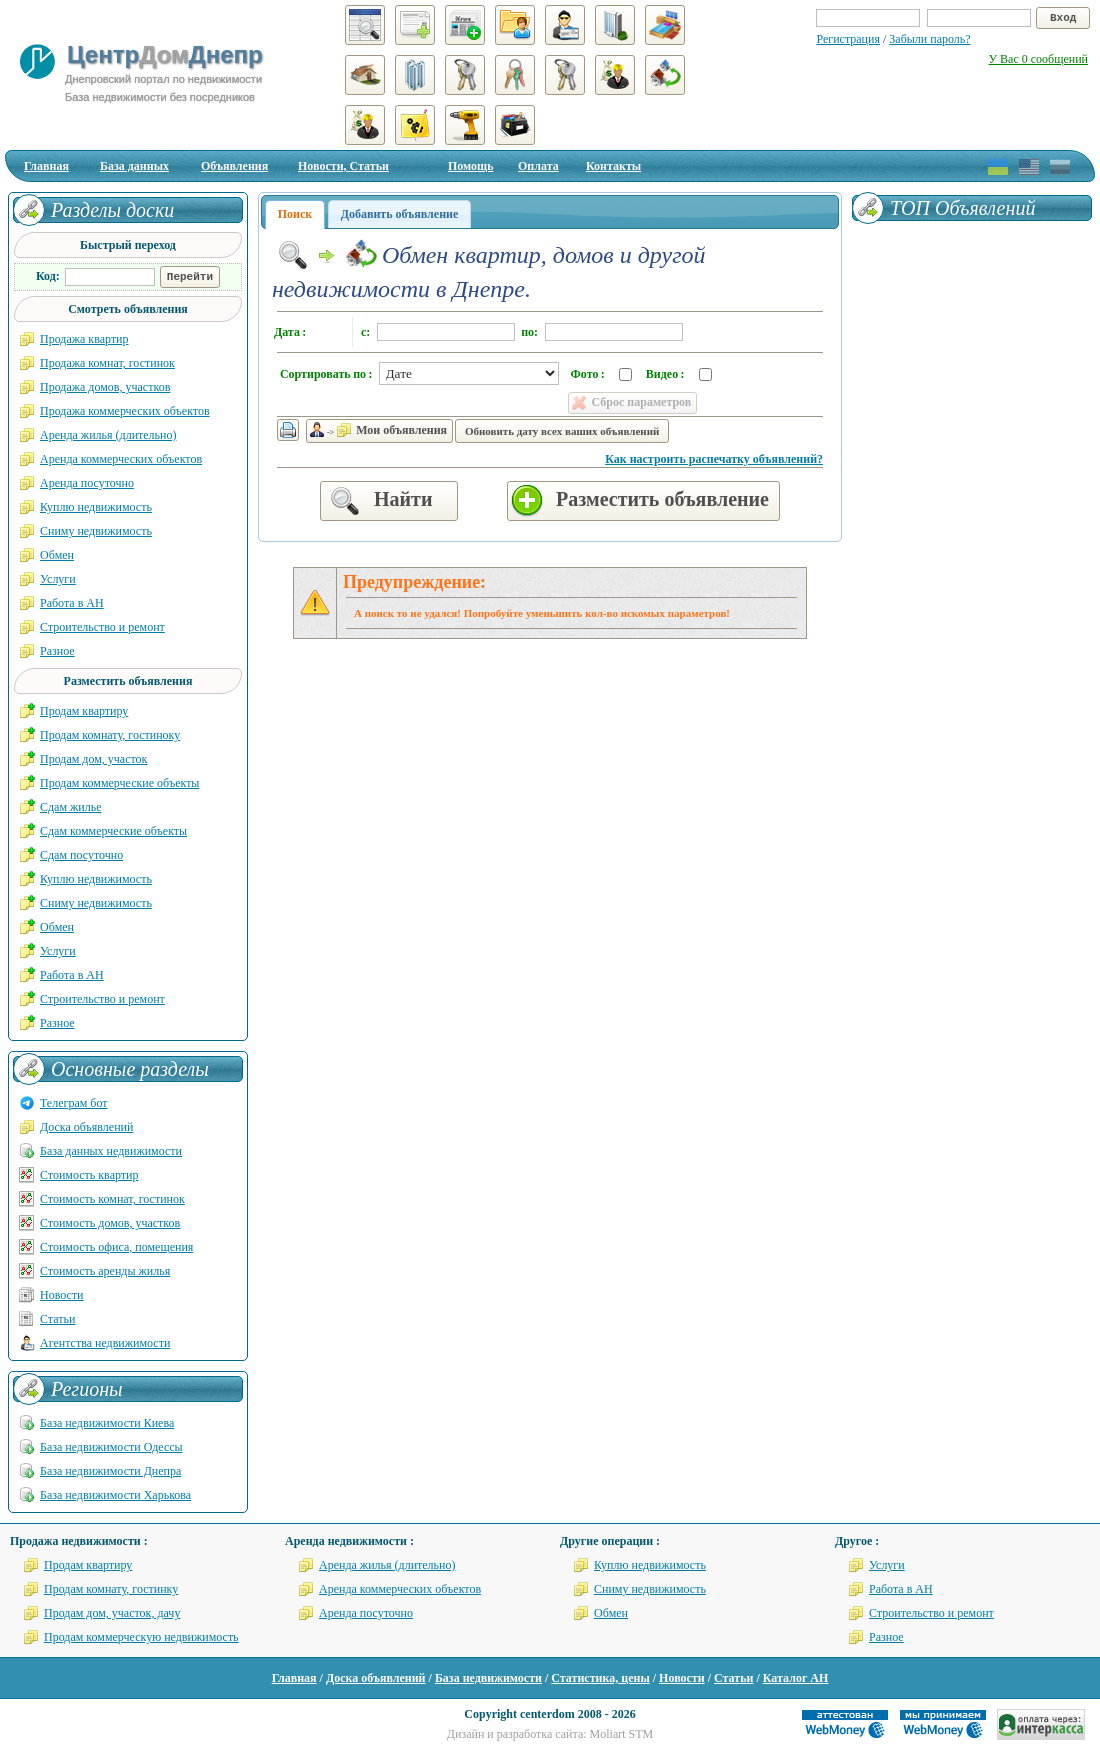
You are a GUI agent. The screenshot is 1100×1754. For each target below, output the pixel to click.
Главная (46, 166)
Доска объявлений (86, 1127)
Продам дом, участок (93, 759)
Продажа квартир (84, 339)
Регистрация (848, 39)
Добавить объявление (400, 214)
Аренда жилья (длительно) (108, 435)
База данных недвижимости (111, 1151)
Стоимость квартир (89, 1175)
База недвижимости (488, 1678)
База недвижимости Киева (107, 1423)
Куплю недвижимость (96, 507)
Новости (62, 1295)
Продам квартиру (84, 711)
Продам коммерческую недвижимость (141, 1637)
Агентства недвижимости (105, 1343)
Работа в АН (72, 603)
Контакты (613, 166)
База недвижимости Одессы (111, 1447)
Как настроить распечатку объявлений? (714, 459)
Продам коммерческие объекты (119, 783)
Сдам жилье (71, 807)
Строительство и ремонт (102, 627)
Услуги (58, 579)
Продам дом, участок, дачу (112, 1613)
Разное (57, 651)
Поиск (295, 214)
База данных (134, 166)
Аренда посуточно (87, 483)
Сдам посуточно (81, 855)
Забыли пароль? (929, 39)
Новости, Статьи (343, 166)
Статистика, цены (600, 1678)
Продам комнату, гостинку (111, 1589)
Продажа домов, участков (105, 387)
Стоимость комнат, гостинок (112, 1199)
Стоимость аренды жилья (105, 1271)
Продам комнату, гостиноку (110, 735)
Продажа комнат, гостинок (107, 363)
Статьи (57, 1319)
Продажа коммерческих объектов (125, 411)
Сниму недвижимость (96, 531)
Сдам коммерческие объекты (113, 831)
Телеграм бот (74, 1103)
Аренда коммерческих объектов (121, 459)
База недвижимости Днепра (110, 1471)
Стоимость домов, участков (110, 1223)
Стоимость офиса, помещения (116, 1247)
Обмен (57, 555)
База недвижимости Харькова (115, 1495)
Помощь (471, 166)
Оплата (538, 166)
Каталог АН (796, 1678)
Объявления (234, 166)
